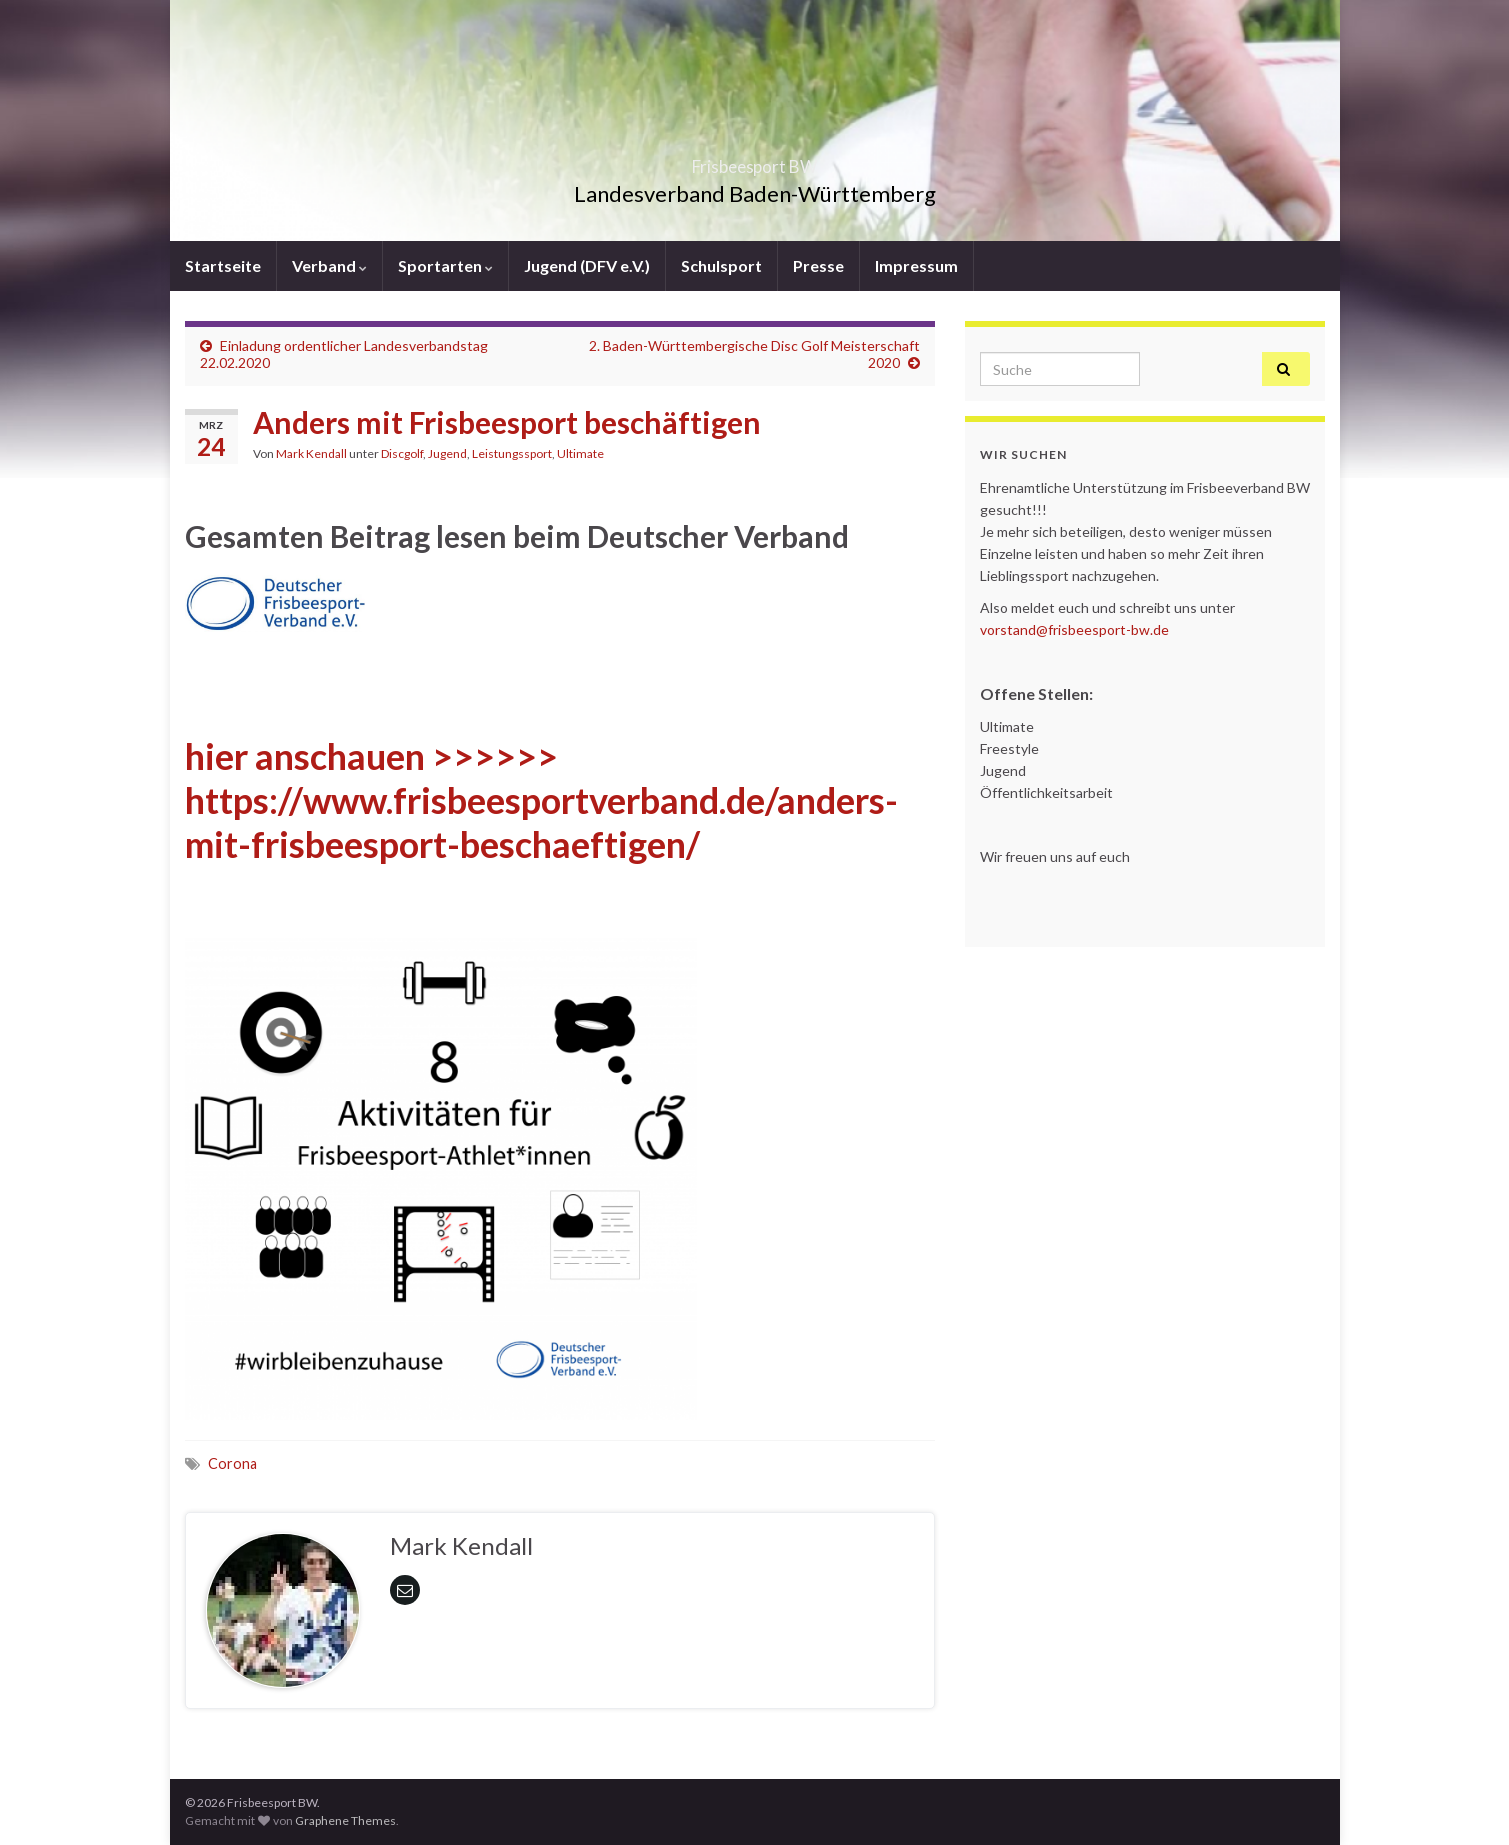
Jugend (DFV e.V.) (587, 265)
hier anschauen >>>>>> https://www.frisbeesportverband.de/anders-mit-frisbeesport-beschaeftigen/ (541, 800)
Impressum (916, 265)
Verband (329, 265)
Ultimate (580, 453)
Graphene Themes (345, 1820)
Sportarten (445, 265)
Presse (818, 265)
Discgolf (402, 453)
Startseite (223, 265)
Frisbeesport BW (754, 160)
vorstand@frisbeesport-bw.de (1074, 629)
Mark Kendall (311, 453)
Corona (232, 1463)
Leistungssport (512, 453)
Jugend (447, 453)
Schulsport (721, 265)
